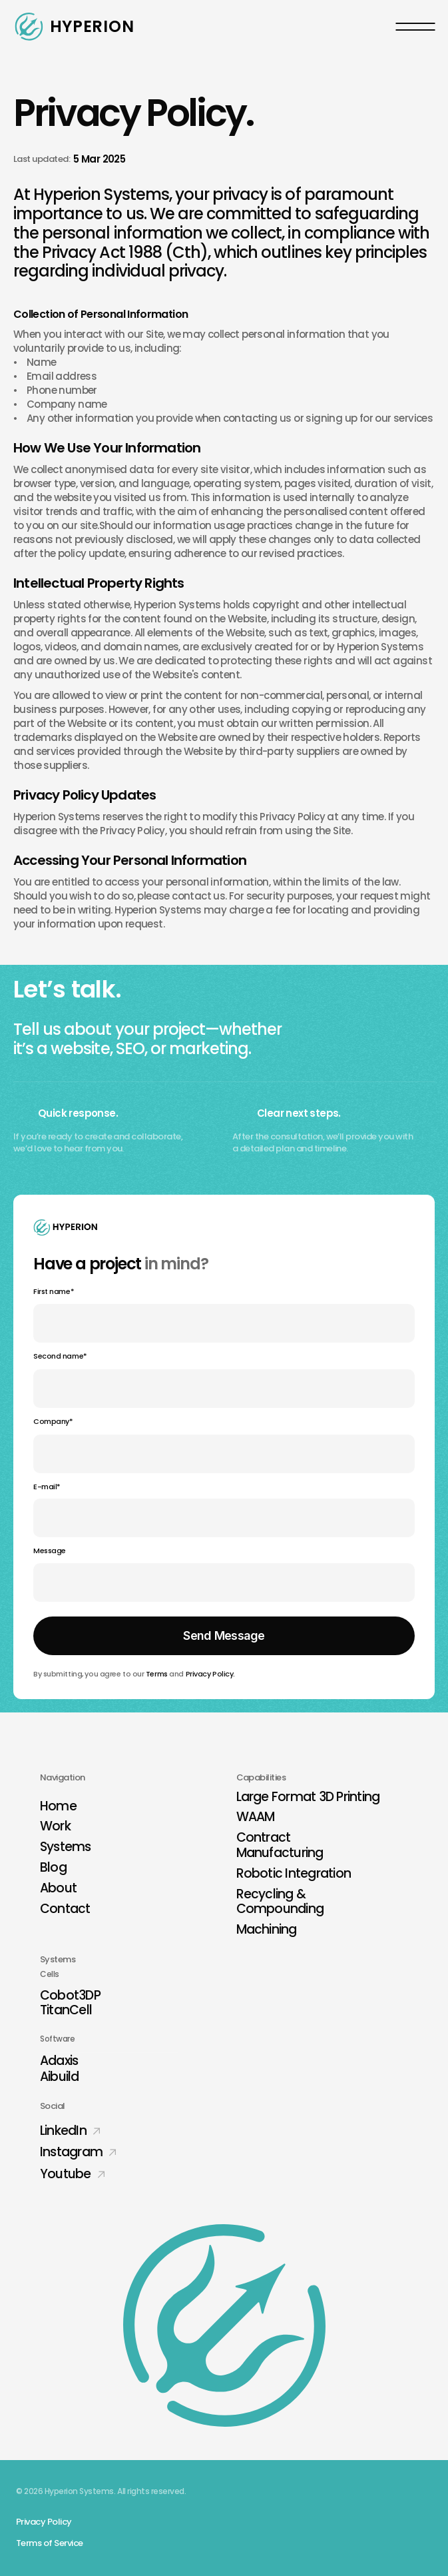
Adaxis (59, 2061)
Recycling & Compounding (280, 1901)
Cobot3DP (70, 1995)
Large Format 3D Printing (308, 1797)
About (58, 1888)
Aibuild (59, 2077)
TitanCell (66, 2010)
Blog (53, 1867)
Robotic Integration (293, 1873)
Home (58, 1806)
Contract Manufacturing (280, 1845)
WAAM (255, 1817)
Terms (157, 1674)
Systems (65, 1847)
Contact (65, 1909)
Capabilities (261, 1777)
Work (55, 1826)
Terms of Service (49, 2543)
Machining (266, 1929)
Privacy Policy (210, 1674)
